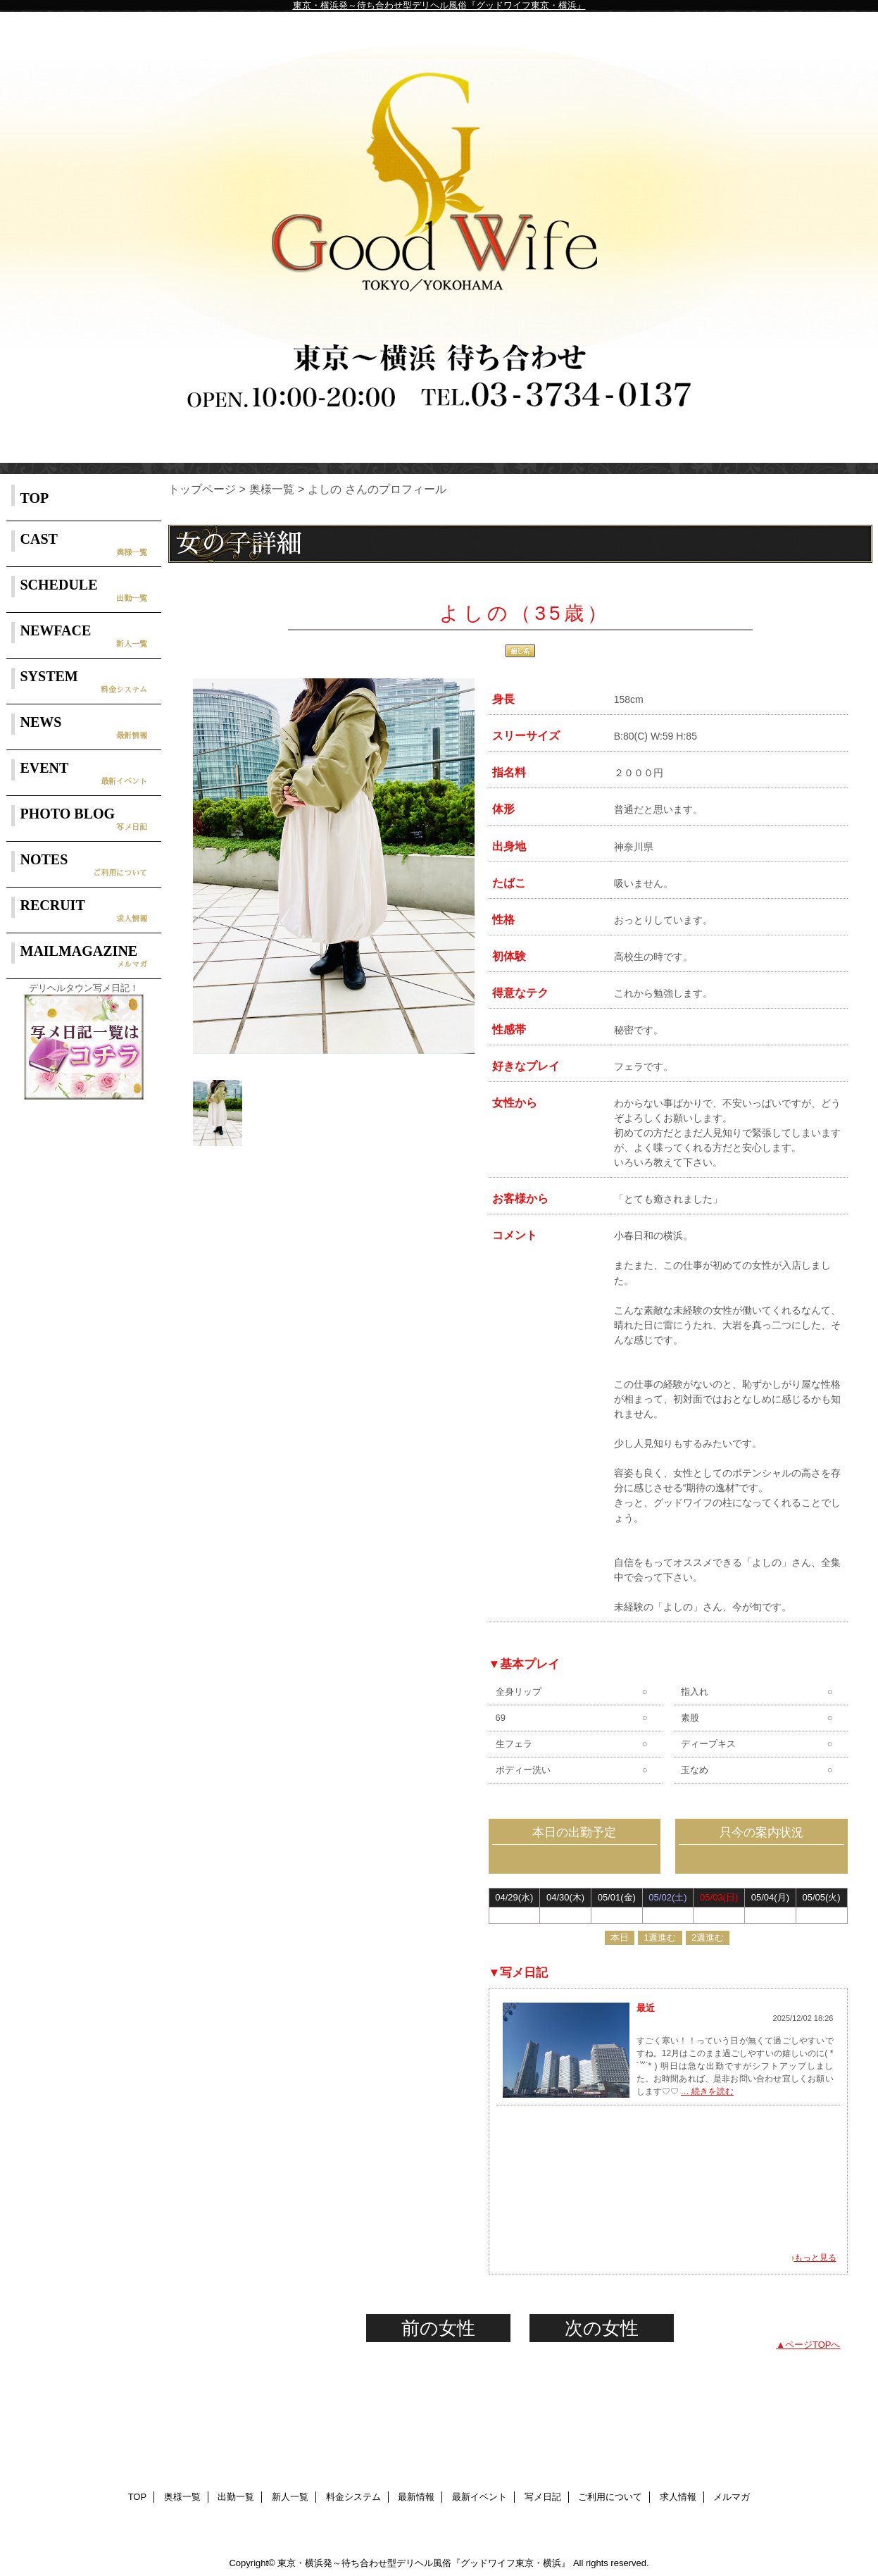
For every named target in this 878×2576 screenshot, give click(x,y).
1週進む (660, 1937)
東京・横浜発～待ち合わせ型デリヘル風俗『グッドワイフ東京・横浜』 (439, 5)
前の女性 (438, 2328)
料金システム (353, 2496)
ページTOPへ (813, 2344)
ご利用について (610, 2496)
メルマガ (731, 2496)
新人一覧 (290, 2496)
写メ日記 (543, 2496)
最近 (645, 2008)
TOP (34, 498)
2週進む (707, 1937)
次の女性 (602, 2328)
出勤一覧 (236, 2496)
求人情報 (678, 2496)
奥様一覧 (271, 489)
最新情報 (416, 2496)
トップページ (202, 489)
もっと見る (815, 2258)
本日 (619, 1937)
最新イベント (479, 2496)
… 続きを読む (707, 2091)
